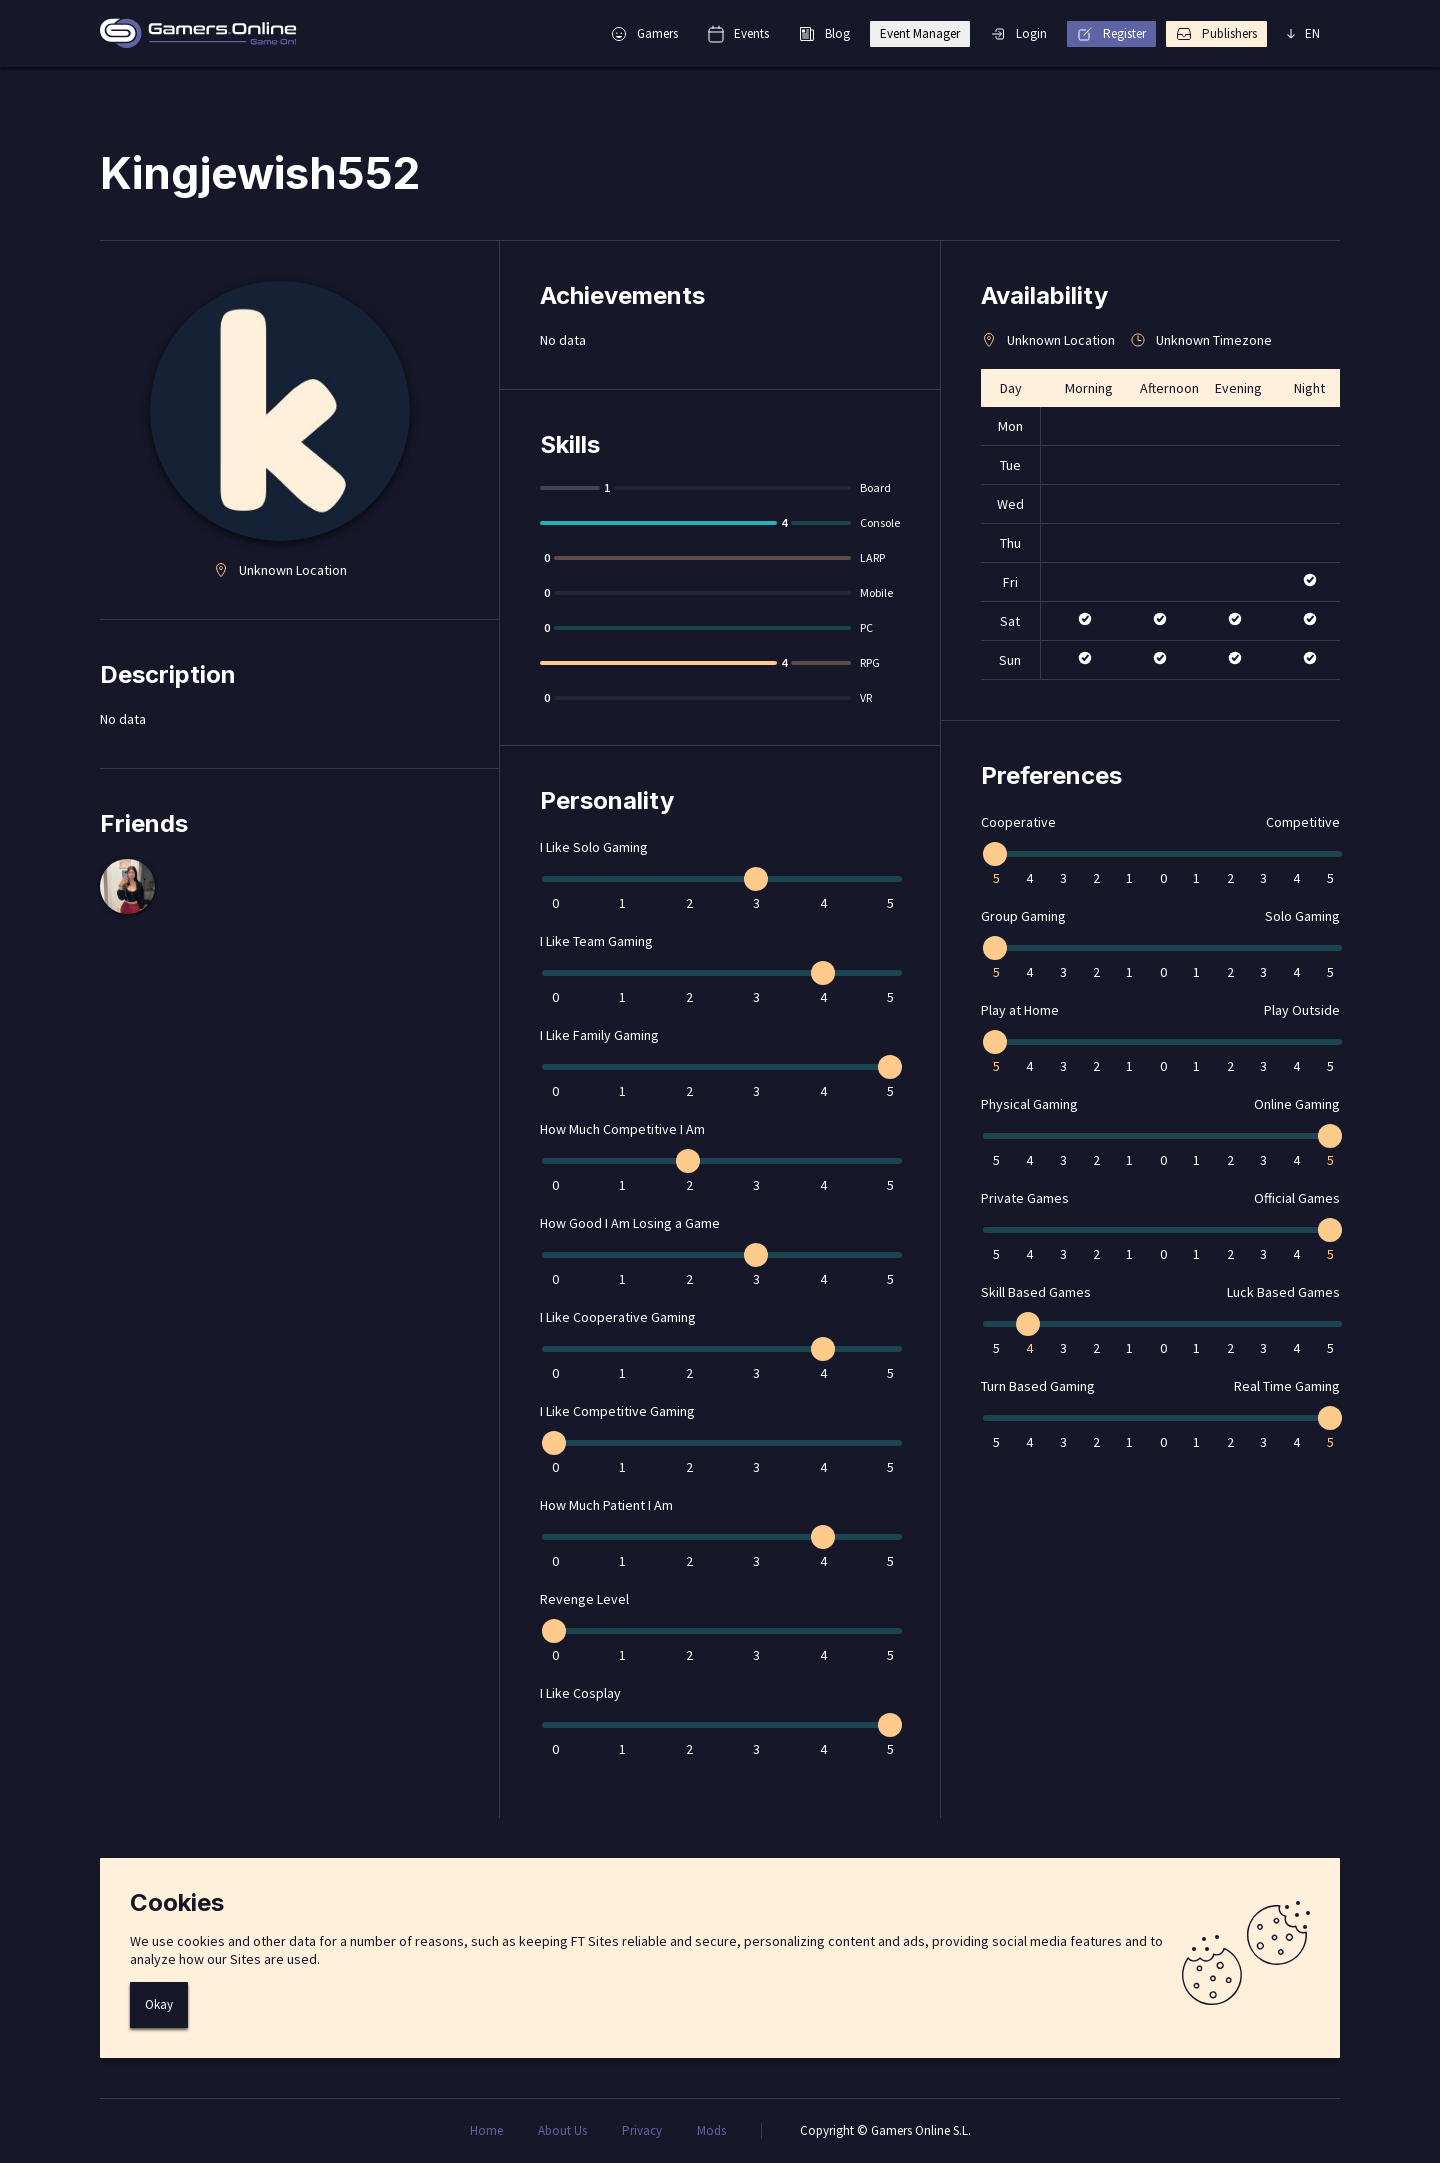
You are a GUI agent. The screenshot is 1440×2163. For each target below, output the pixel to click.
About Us (562, 2131)
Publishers (1216, 33)
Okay (159, 2004)
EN (1303, 33)
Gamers (644, 33)
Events (738, 34)
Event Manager (920, 33)
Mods (711, 2131)
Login (1018, 33)
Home (486, 2131)
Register (1111, 33)
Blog (824, 33)
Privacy (642, 2131)
